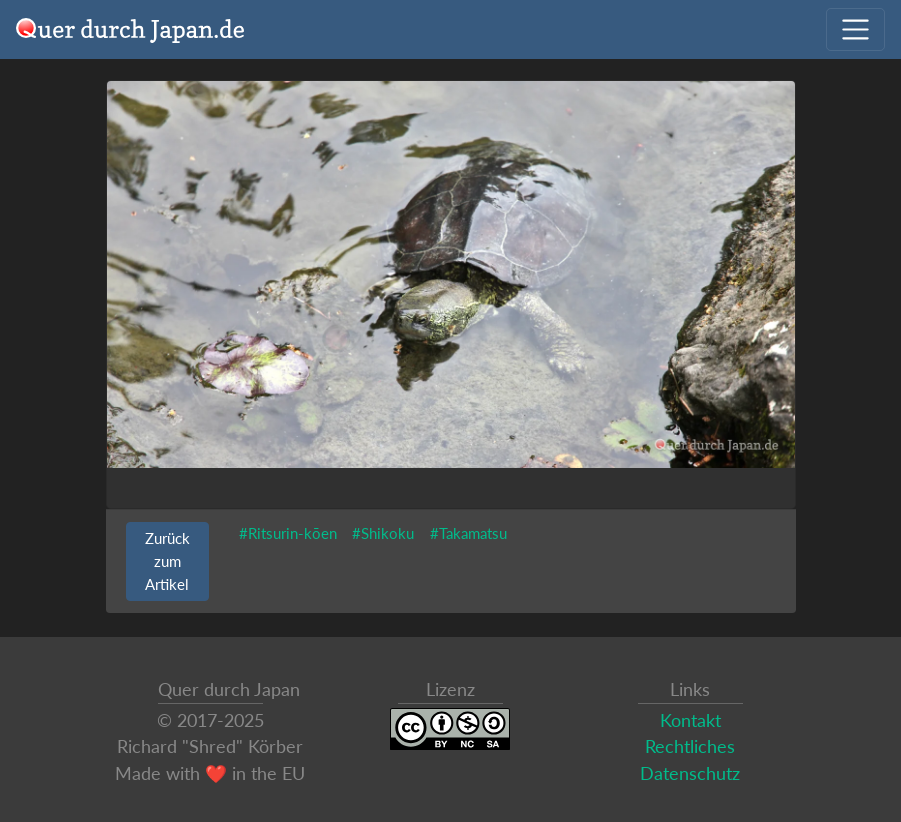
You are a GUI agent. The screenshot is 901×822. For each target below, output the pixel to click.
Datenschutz (690, 773)
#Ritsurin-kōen (288, 533)
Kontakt (690, 720)
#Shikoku (383, 533)
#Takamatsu (468, 533)
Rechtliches (690, 746)
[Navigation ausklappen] (855, 29)
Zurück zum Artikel (167, 561)
